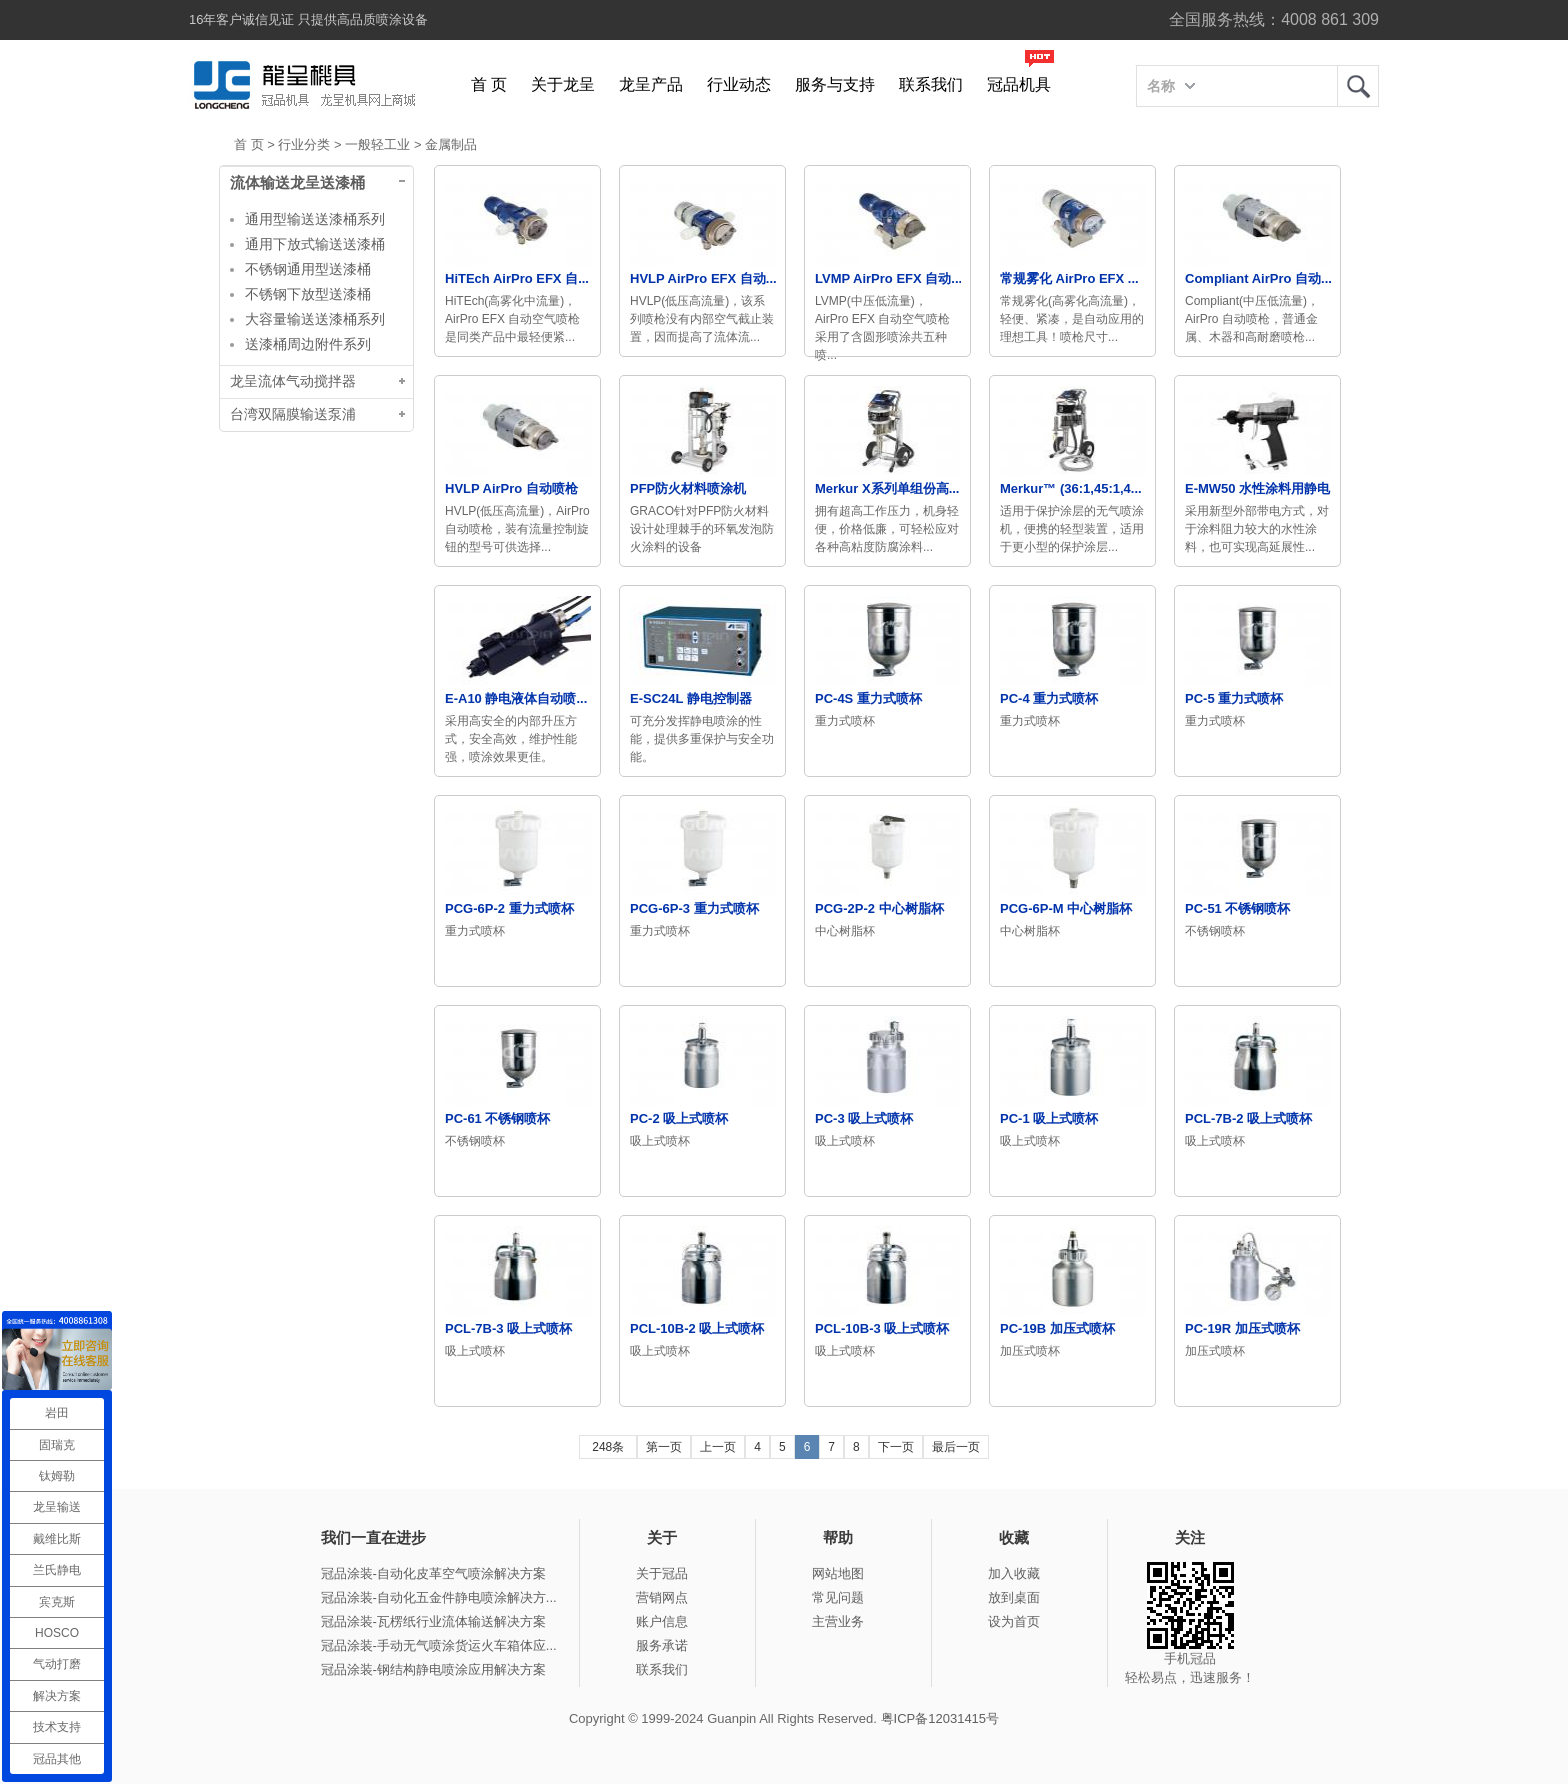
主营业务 (838, 1621)
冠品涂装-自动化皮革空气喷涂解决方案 (433, 1573)
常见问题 (838, 1597)
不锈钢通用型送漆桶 (308, 269)
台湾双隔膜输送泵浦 (293, 414)
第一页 (664, 1447)
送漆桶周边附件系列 (308, 344)
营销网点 (662, 1597)
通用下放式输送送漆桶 (315, 244)
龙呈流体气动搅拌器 (293, 381)
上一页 (718, 1447)
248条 (608, 1447)
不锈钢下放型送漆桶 (308, 294)
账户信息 (662, 1621)
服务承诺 (662, 1645)
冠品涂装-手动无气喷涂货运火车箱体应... (439, 1645)
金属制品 (451, 144)
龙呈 (1358, 86)
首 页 (489, 84)
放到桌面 (1014, 1597)
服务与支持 (835, 84)
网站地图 (838, 1573)
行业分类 (304, 144)
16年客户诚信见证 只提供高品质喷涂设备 (308, 19)
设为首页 (1014, 1621)
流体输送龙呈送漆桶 (297, 183)
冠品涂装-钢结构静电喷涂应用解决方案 (433, 1669)
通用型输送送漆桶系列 (315, 219)
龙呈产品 (651, 84)
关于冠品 (662, 1573)
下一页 (896, 1447)
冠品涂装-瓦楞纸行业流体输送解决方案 (433, 1621)
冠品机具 (1019, 84)
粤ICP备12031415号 (940, 1718)
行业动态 (739, 84)
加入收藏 (1014, 1573)
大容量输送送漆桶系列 (315, 319)
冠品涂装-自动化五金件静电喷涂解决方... (439, 1597)
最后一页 (956, 1447)
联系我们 (931, 84)
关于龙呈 (563, 84)
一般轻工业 (377, 144)
